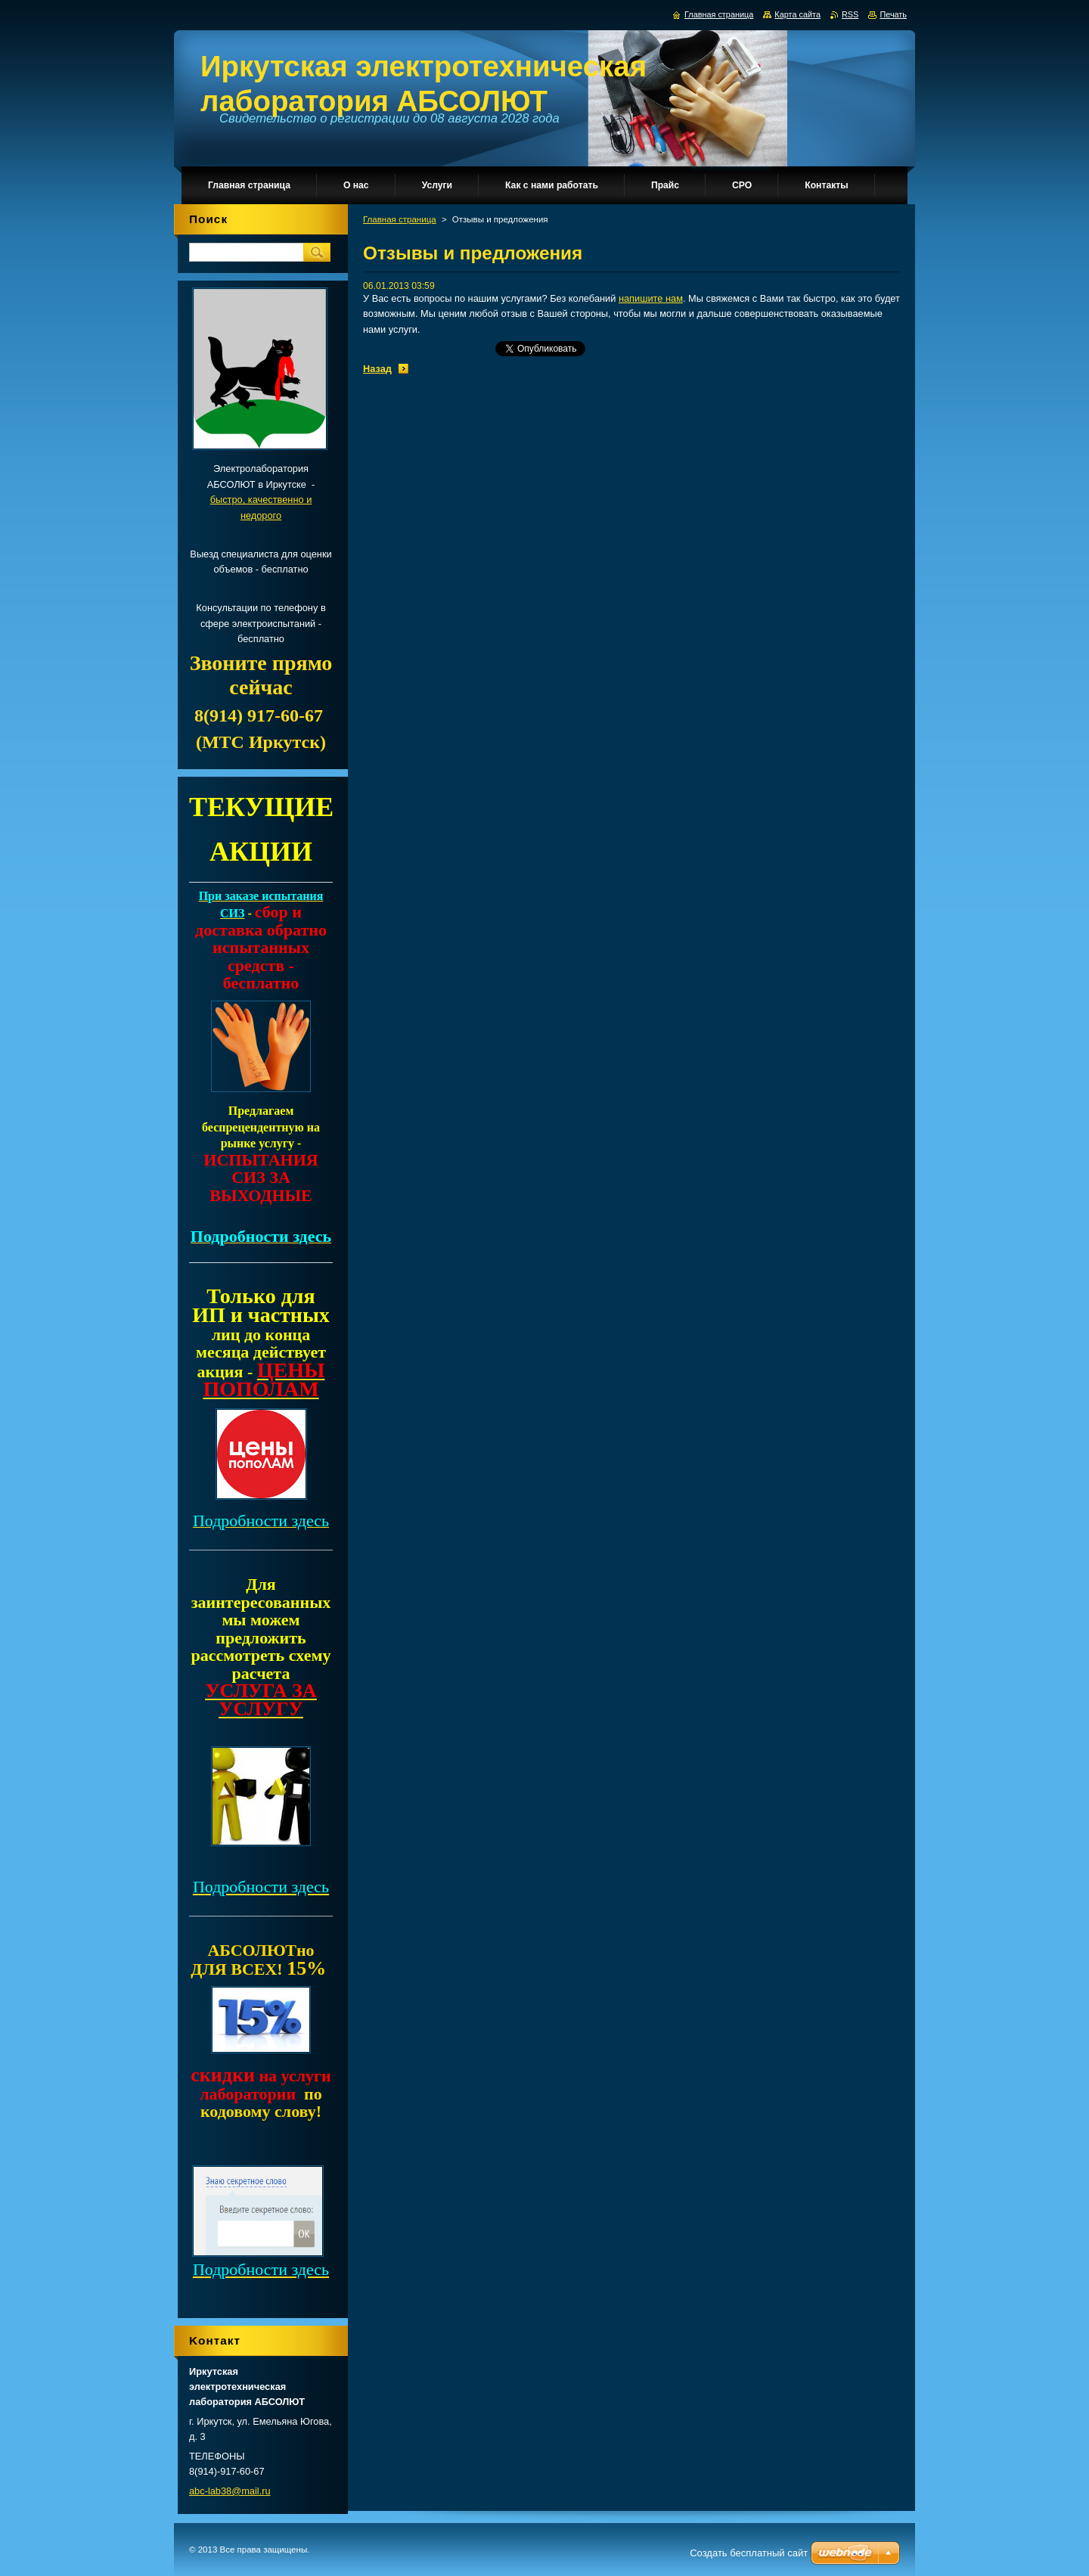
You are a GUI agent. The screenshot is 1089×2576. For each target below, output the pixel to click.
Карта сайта (797, 14)
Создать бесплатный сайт (749, 2553)
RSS (850, 14)
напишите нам (651, 298)
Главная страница (399, 219)
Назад (377, 368)
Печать (893, 14)
